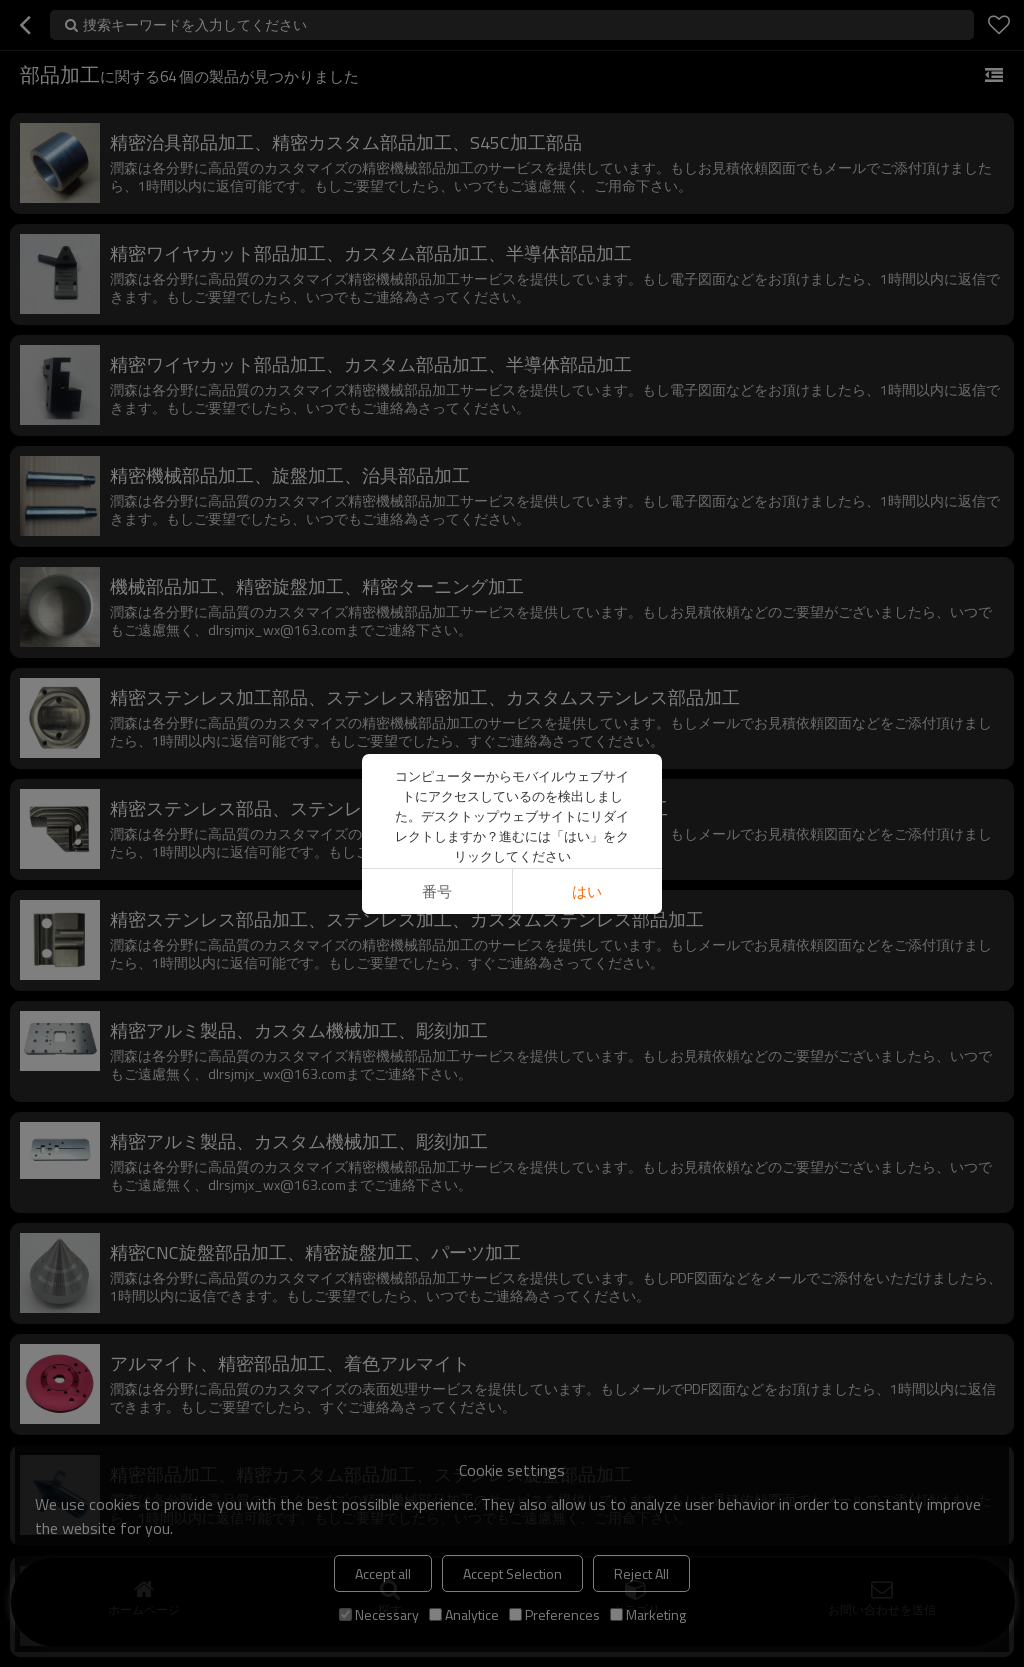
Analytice (464, 1614)
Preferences (554, 1614)
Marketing (648, 1614)
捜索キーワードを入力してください (195, 24)
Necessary (379, 1614)
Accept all (383, 1573)
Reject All (641, 1573)
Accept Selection (512, 1573)
